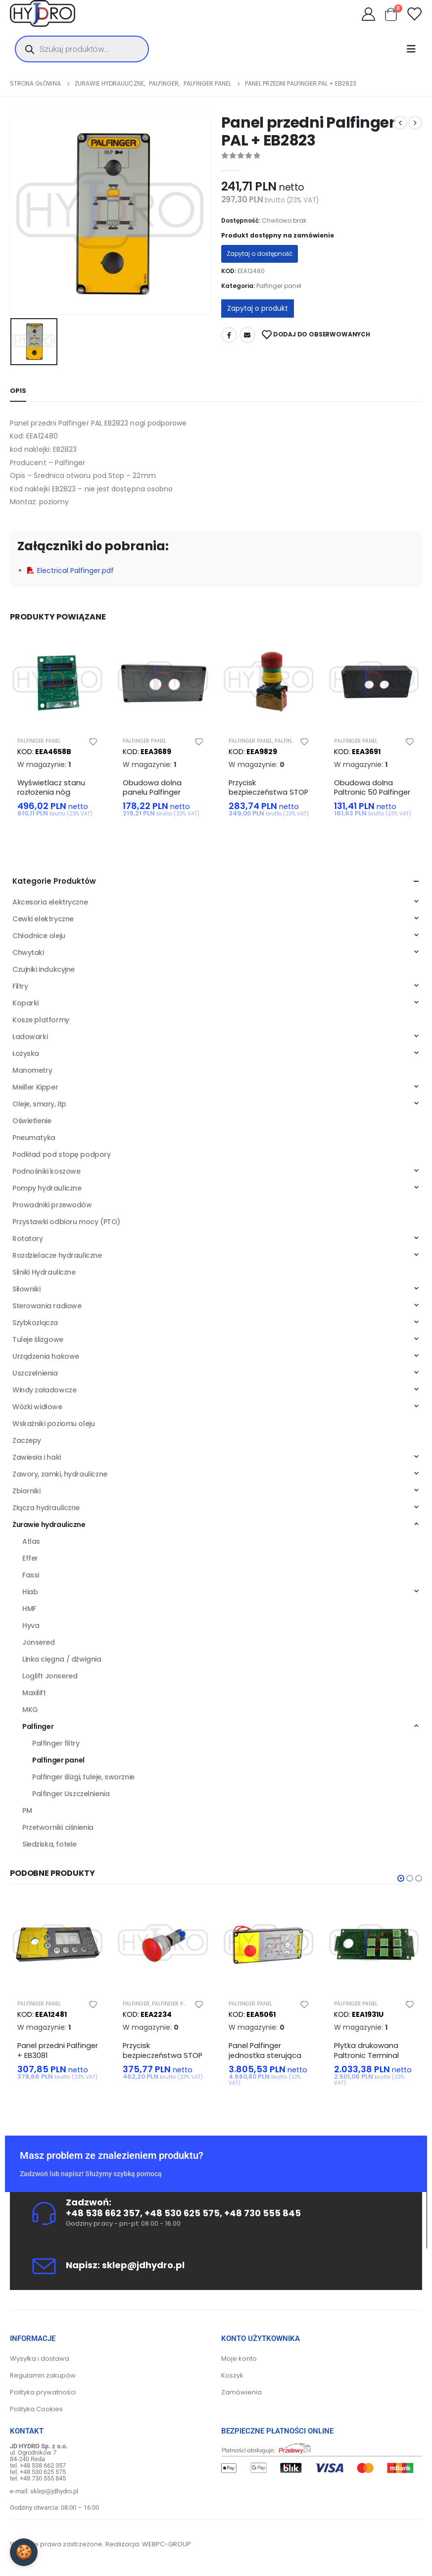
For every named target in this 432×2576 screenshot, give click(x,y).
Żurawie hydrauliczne (49, 1524)
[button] (400, 1878)
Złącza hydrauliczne (46, 1508)
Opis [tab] (18, 390)
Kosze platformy (40, 1020)
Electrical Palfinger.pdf (70, 570)
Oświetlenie (31, 1121)
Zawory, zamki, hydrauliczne (59, 1474)
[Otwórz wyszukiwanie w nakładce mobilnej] (82, 49)
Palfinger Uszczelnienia (70, 1794)
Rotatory (27, 1238)
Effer (30, 1558)
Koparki (25, 1003)
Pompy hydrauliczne (46, 1188)
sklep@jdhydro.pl (143, 2265)
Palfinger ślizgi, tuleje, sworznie (83, 1777)
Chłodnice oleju (38, 936)
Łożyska (25, 1053)
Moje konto (239, 2358)
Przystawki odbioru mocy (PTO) (66, 1222)
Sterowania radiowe (46, 1306)
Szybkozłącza (35, 1323)
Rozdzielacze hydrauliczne (57, 1255)
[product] (57, 681)
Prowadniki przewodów (52, 1205)
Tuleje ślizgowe (37, 1339)
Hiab (30, 1592)
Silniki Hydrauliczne (44, 1272)
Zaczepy (26, 1440)
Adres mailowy (247, 335)
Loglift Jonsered (49, 1676)
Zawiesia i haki (36, 1457)
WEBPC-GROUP (166, 2544)
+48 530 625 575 (182, 2213)
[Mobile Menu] (414, 49)
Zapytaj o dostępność (259, 253)
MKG (30, 1710)
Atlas (31, 1541)
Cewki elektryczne (43, 919)
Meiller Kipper (35, 1087)
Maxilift (34, 1693)
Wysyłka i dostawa (39, 2358)
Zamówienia (241, 2392)
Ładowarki (30, 1037)
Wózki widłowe (37, 1407)
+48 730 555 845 (262, 2213)
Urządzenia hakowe (45, 1356)
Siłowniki (26, 1289)
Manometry (32, 1070)
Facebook (229, 335)
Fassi (30, 1575)
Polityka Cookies (36, 2409)
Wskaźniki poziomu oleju (53, 1424)
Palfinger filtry (55, 1743)
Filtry (20, 986)
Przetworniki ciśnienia (58, 1827)
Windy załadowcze (44, 1390)
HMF (29, 1609)
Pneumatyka (33, 1138)
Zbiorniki (26, 1491)
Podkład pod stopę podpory (61, 1154)
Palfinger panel (278, 286)
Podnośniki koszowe (46, 1171)
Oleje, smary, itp (39, 1104)
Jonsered (38, 1642)
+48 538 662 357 (103, 2213)
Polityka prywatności (43, 2392)
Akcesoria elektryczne (50, 902)
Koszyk (232, 2375)
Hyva (30, 1625)
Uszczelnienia (35, 1373)
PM (27, 1810)
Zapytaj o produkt (257, 308)
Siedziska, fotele (49, 1844)
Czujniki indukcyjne (43, 969)
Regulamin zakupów (43, 2375)
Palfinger (288, 741)
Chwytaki (28, 952)
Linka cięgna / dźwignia (61, 1659)
